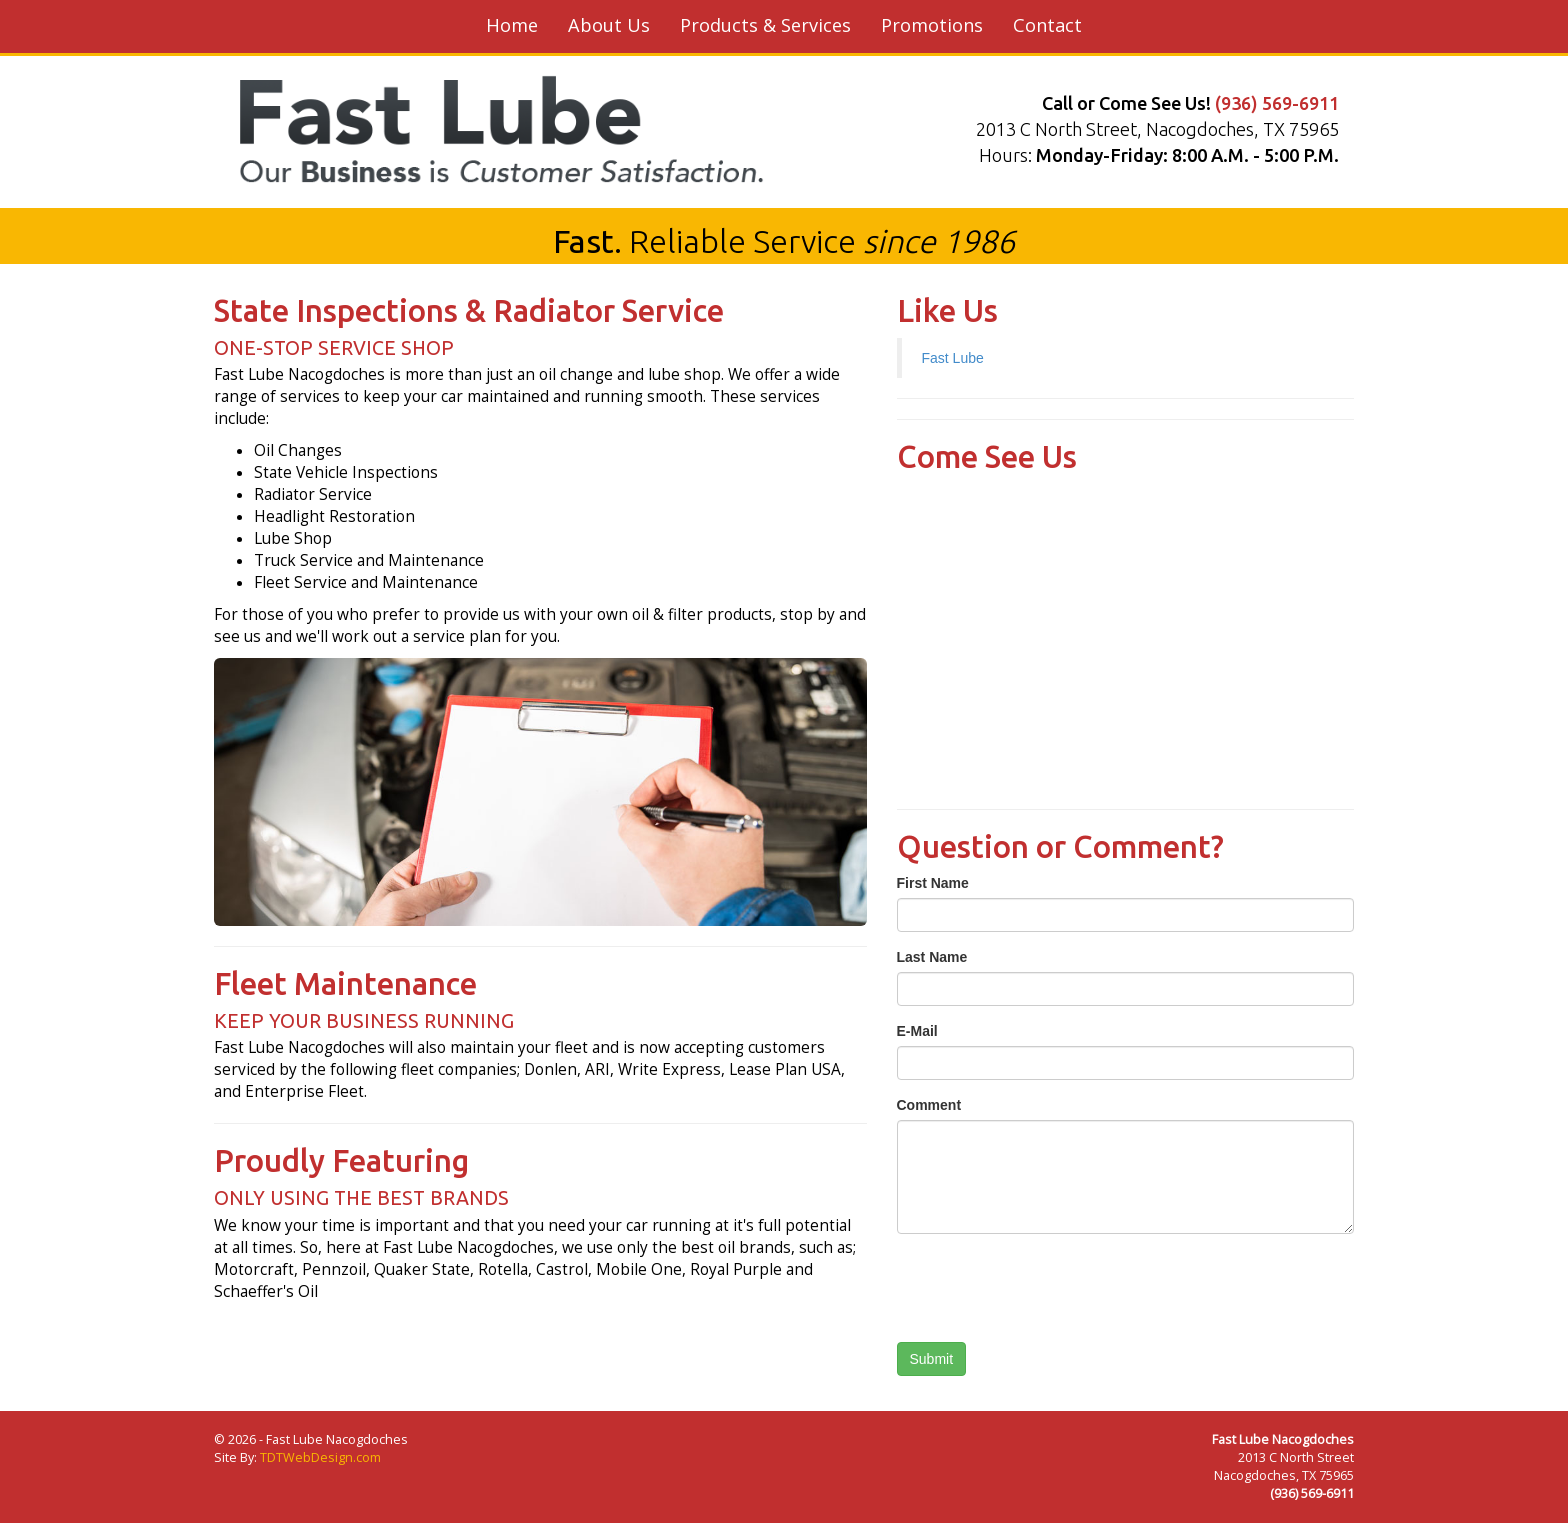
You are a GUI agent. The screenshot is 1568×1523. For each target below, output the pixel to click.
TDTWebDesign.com (320, 1457)
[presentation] (1049, 1288)
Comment (929, 1105)
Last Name (932, 957)
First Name (933, 883)
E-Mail (917, 1031)
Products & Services (765, 25)
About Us (609, 25)
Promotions (932, 25)
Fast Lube (953, 358)
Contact (1047, 25)
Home (512, 25)
